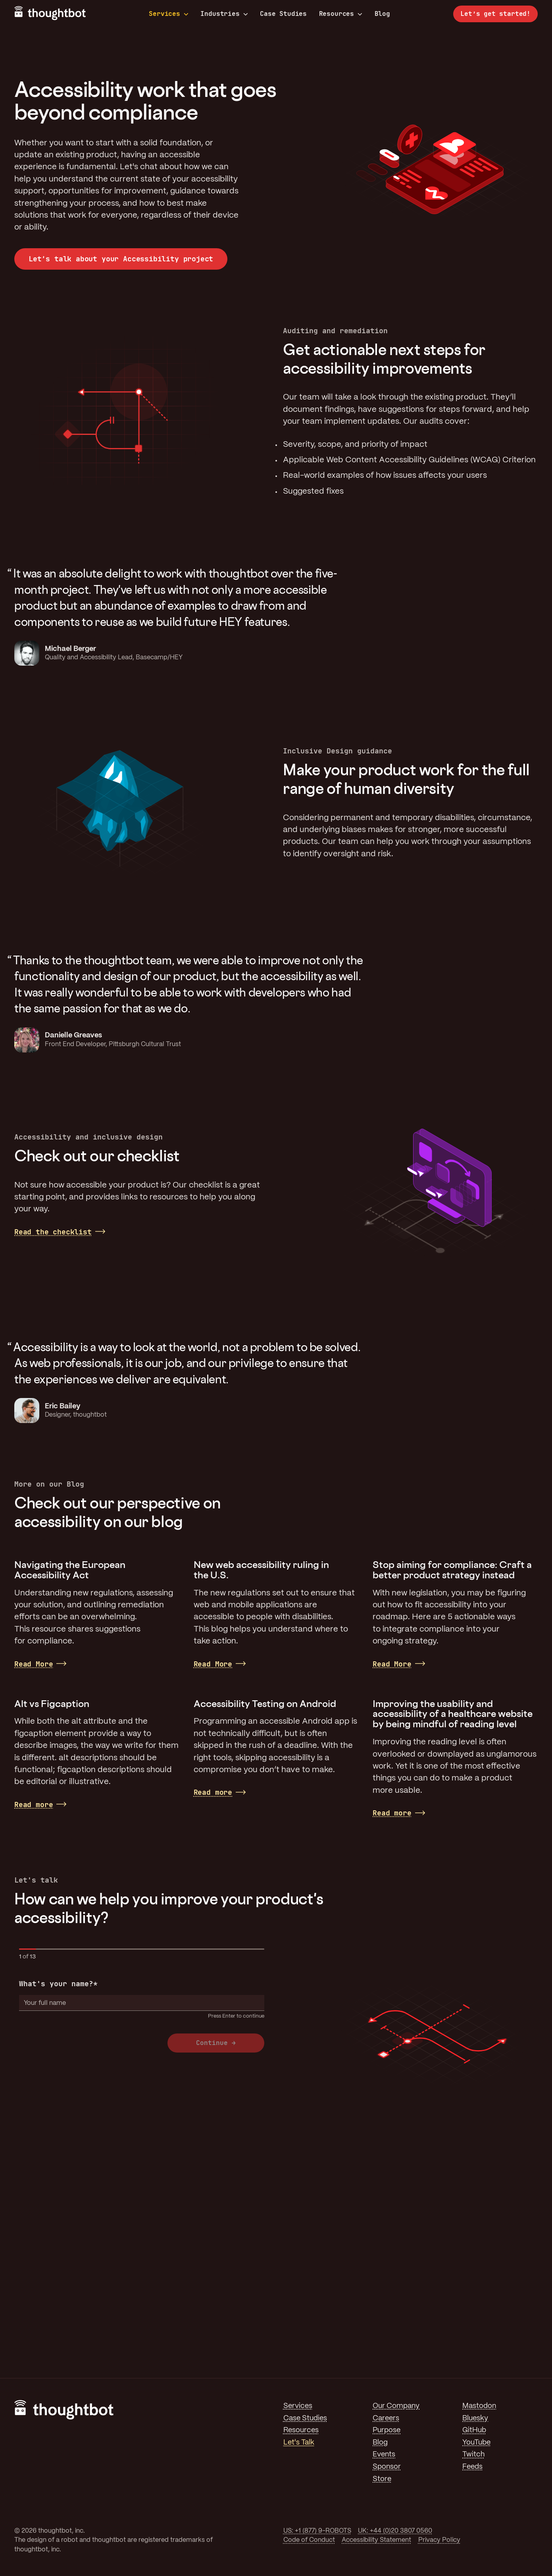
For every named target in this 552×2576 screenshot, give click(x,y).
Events (384, 2454)
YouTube (476, 2442)
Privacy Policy (439, 2540)
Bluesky (475, 2418)
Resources (340, 14)
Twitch (473, 2454)
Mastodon (479, 2406)
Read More (33, 1663)
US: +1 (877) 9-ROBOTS (317, 2531)
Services (168, 14)
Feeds (472, 2466)
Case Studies (283, 14)
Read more (33, 1804)
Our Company (396, 2406)
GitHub (474, 2430)
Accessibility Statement (376, 2540)
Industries (224, 14)
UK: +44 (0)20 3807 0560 (395, 2531)
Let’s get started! (495, 14)
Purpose (386, 2430)
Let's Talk (298, 2442)
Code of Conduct (309, 2540)
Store (382, 2479)
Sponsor (387, 2466)
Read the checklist (53, 1231)
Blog (382, 14)
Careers (386, 2418)
